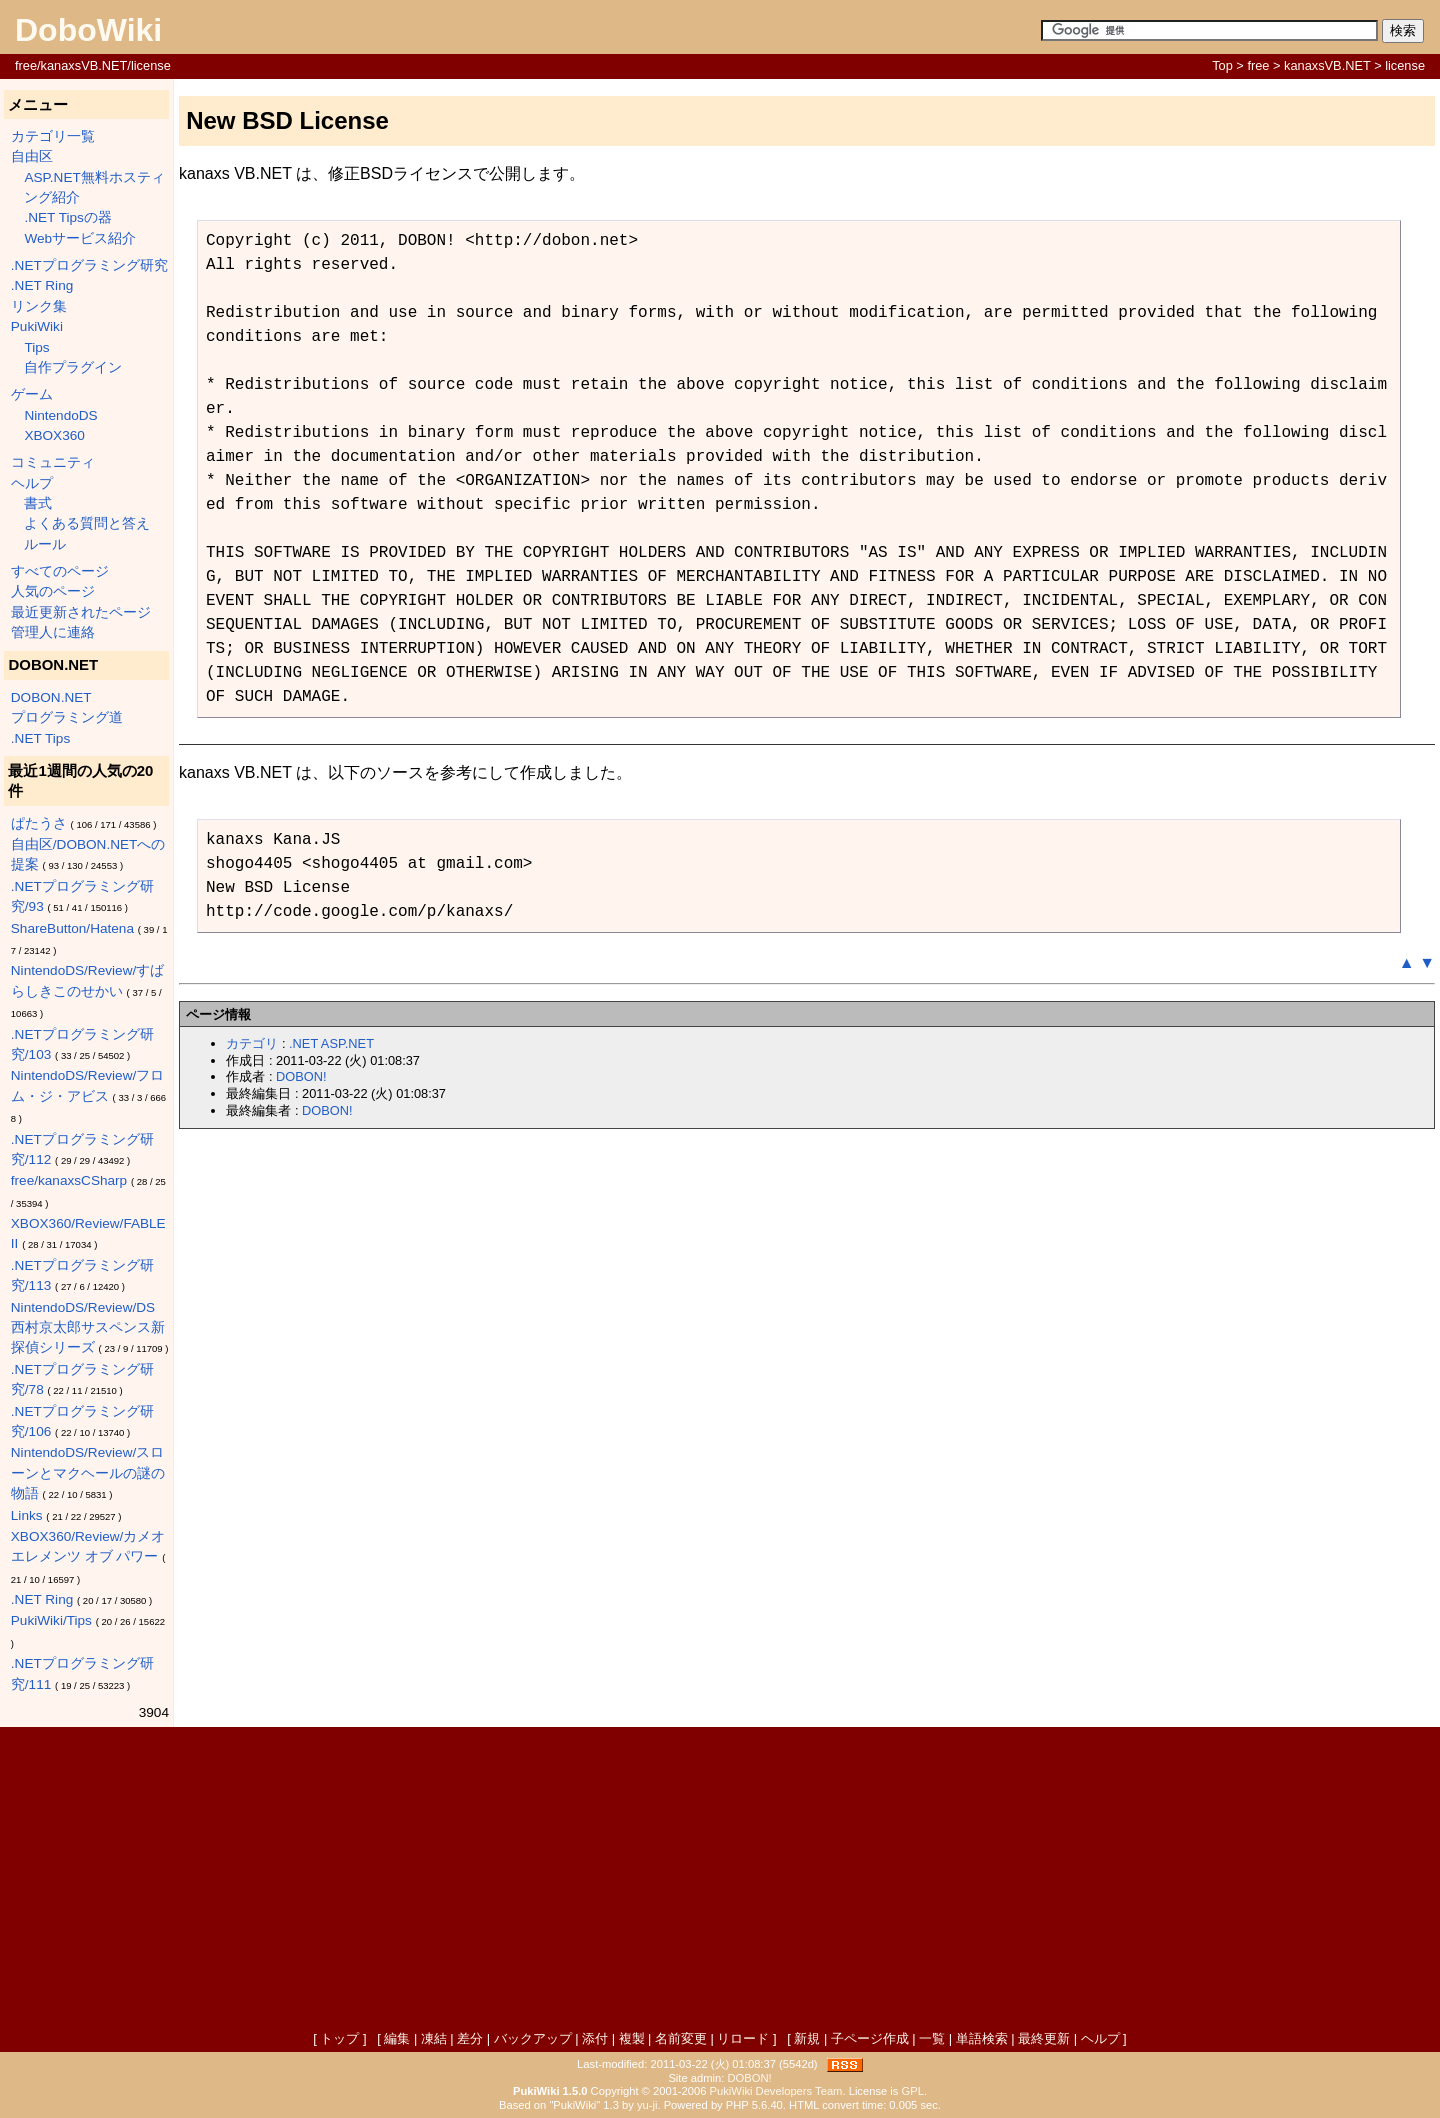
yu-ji (647, 2105)
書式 (38, 503)
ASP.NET (347, 1043)
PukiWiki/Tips (51, 1620)
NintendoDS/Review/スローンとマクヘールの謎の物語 (88, 1473)
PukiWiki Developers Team (776, 2091)
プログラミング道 (67, 717)
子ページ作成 (870, 2038)
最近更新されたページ (81, 612)
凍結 (434, 2038)
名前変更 (681, 2038)
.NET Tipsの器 (67, 217)
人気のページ (53, 591)
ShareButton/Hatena (72, 928)
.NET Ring (42, 285)
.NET (303, 1043)
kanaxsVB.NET (1327, 65)
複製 (632, 2038)
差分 (470, 2038)
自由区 (32, 156)
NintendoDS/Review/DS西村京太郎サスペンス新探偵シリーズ (88, 1328)
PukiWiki (37, 326)
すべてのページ (60, 571)
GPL (913, 2091)
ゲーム (32, 394)
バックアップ (533, 2038)
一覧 (932, 2038)
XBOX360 (54, 435)
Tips (36, 347)
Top (1222, 65)
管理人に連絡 (53, 632)
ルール (45, 544)
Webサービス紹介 (80, 238)
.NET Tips (40, 738)
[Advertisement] (720, 1881)
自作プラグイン (73, 367)
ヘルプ (32, 483)
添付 (595, 2038)
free (1258, 65)
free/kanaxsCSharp (69, 1180)
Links (27, 1515)
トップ (339, 2038)
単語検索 (982, 2038)
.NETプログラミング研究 (89, 265)
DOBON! (301, 1076)
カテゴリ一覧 (53, 136)
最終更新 (1044, 2038)
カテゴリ (252, 1043)
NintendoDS (60, 415)
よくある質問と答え (87, 523)
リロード (743, 2038)
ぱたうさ (39, 823)
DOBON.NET (51, 697)
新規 (807, 2038)
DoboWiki (88, 30)
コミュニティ (53, 462)
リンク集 (39, 306)
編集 (397, 2038)
